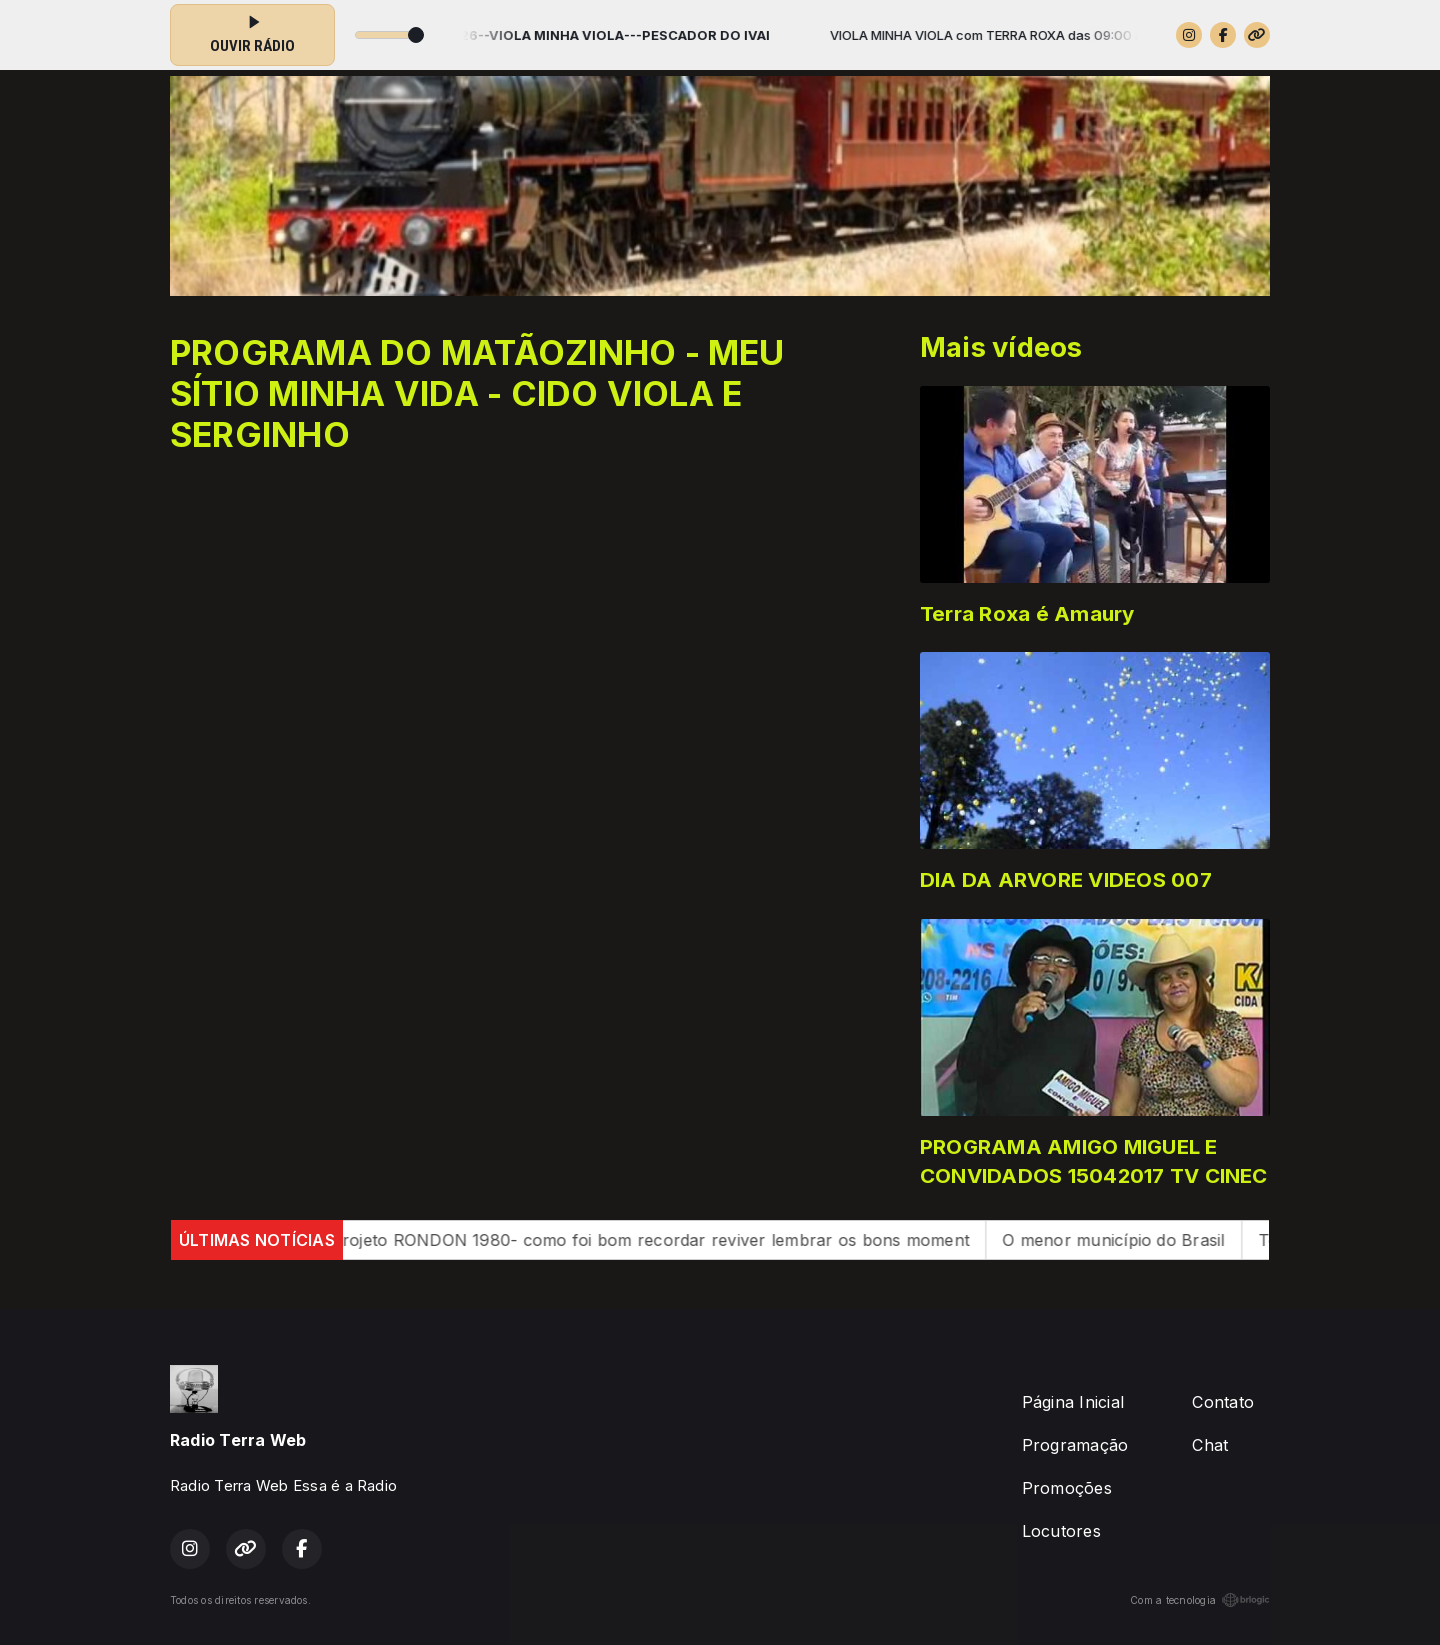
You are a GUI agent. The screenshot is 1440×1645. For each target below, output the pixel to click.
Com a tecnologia (1200, 1600)
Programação (1075, 1445)
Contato (1223, 1402)
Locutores (1061, 1531)
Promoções (1067, 1488)
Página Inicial (1073, 1402)
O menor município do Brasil (1132, 1240)
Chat (1210, 1445)
